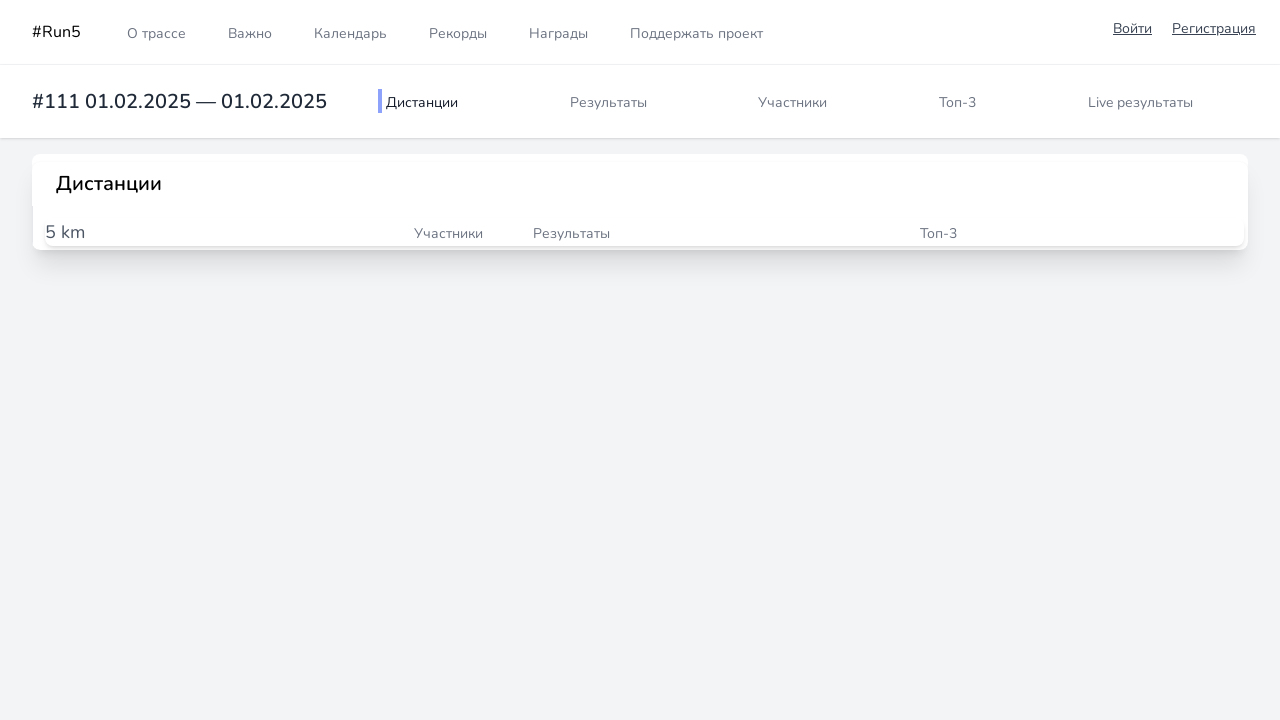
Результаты (608, 102)
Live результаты (1140, 102)
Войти (1132, 28)
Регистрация (1214, 28)
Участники (792, 102)
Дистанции (422, 102)
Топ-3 (957, 102)
